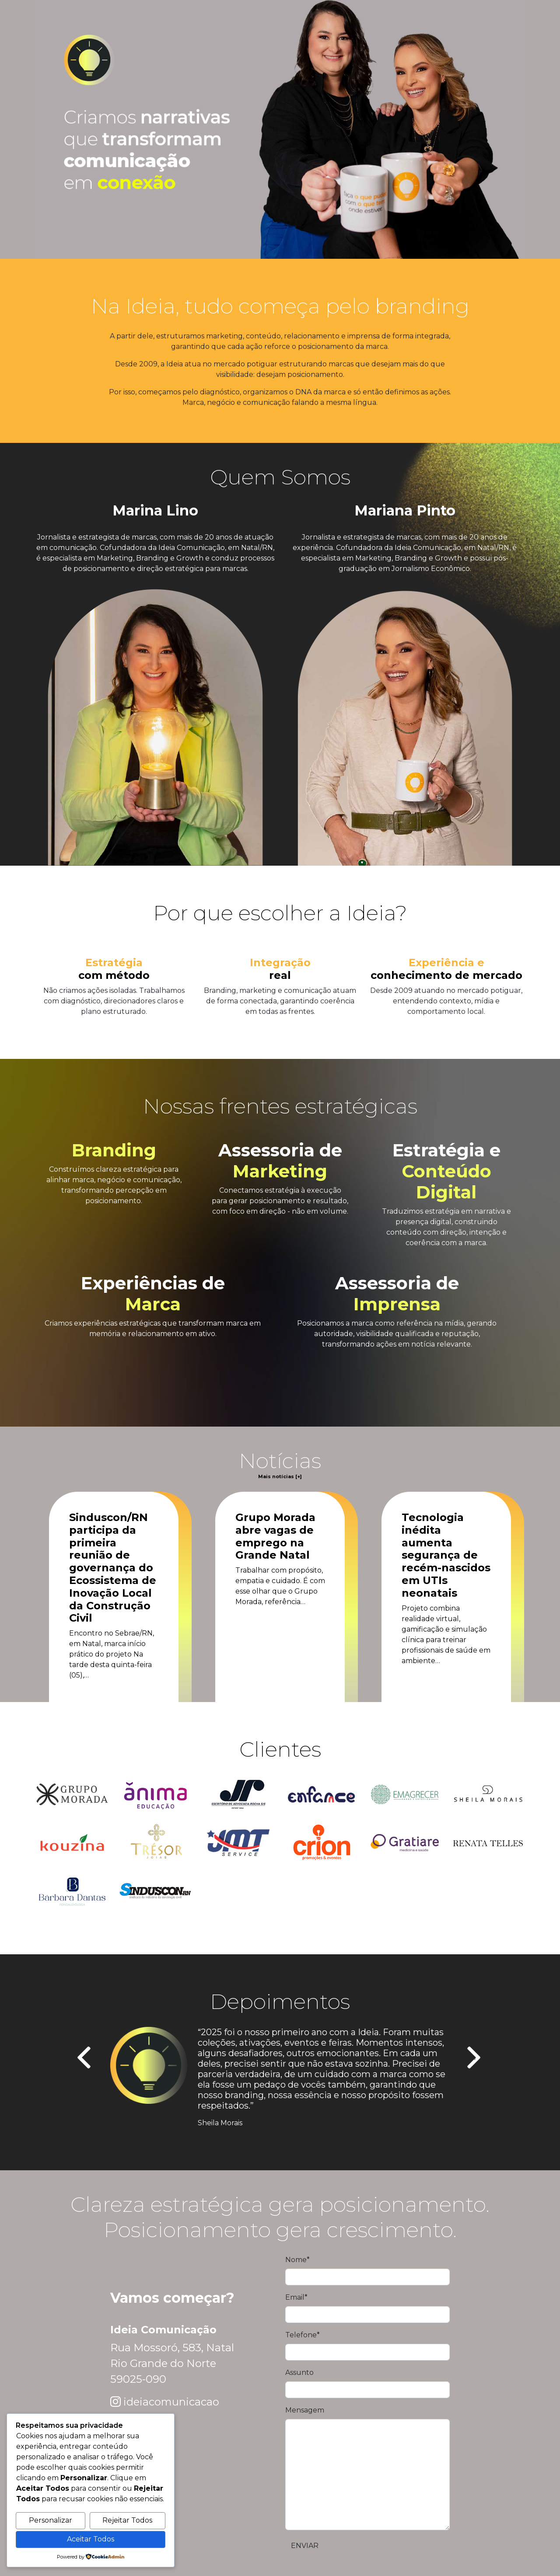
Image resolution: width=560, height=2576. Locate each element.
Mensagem (304, 2410)
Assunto (299, 2372)
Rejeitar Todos (127, 2520)
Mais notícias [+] (280, 1476)
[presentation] (85, 2059)
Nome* (297, 2260)
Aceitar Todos (90, 2539)
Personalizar (50, 2520)
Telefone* (302, 2335)
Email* (296, 2297)
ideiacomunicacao (171, 2401)
